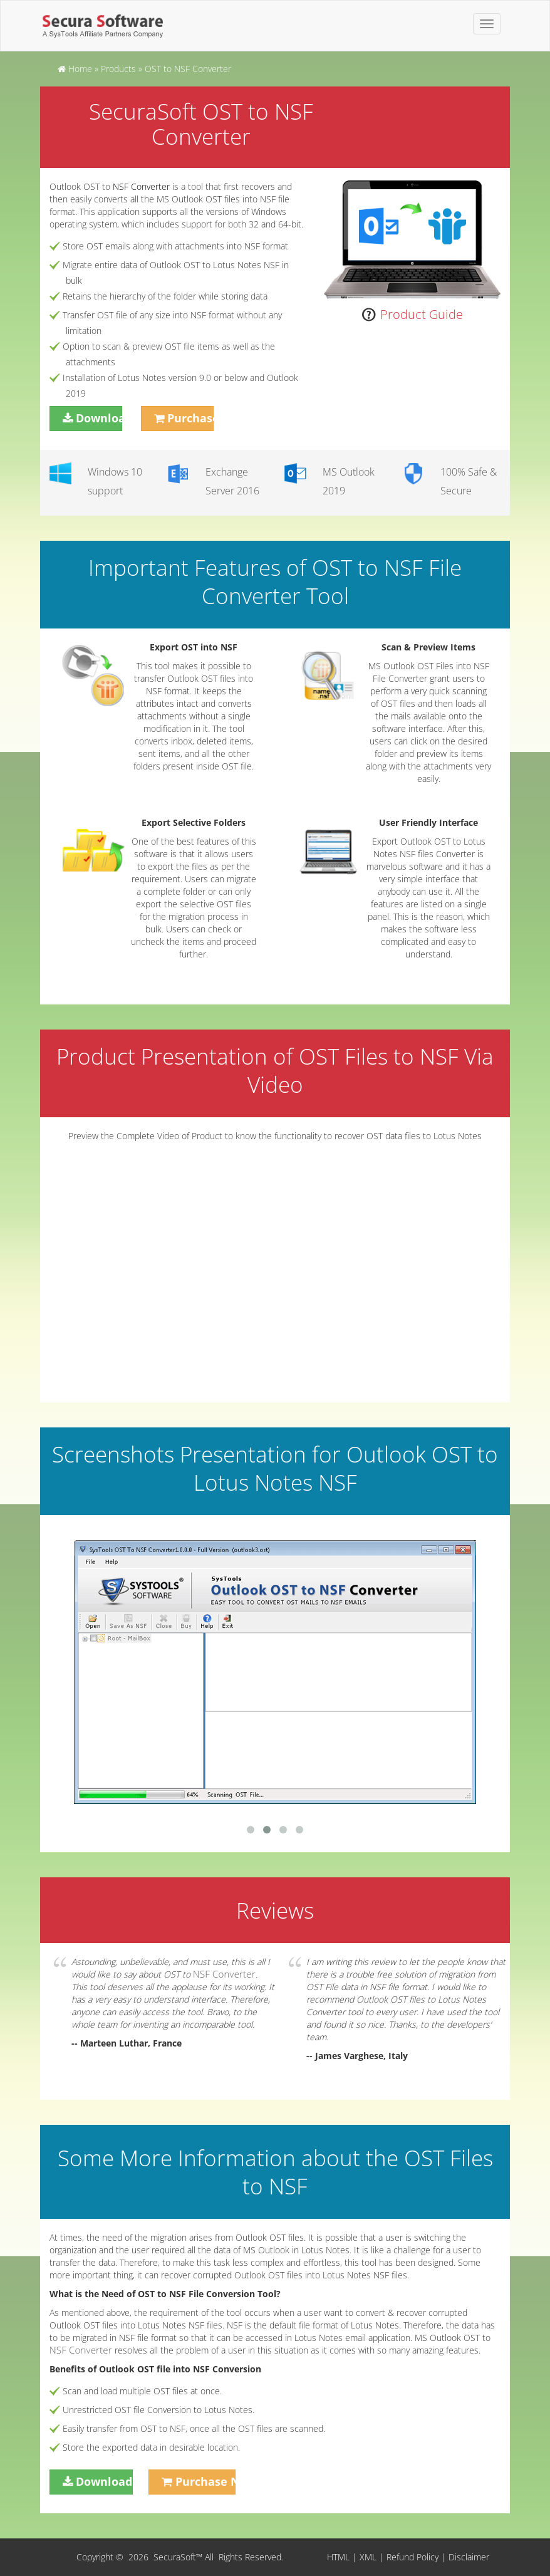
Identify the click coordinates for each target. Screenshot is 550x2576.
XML (368, 2557)
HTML (338, 2557)
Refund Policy (412, 2557)
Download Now (99, 417)
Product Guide (421, 314)
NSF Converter (141, 186)
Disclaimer (469, 2557)
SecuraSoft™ (179, 2557)
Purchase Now (190, 417)
